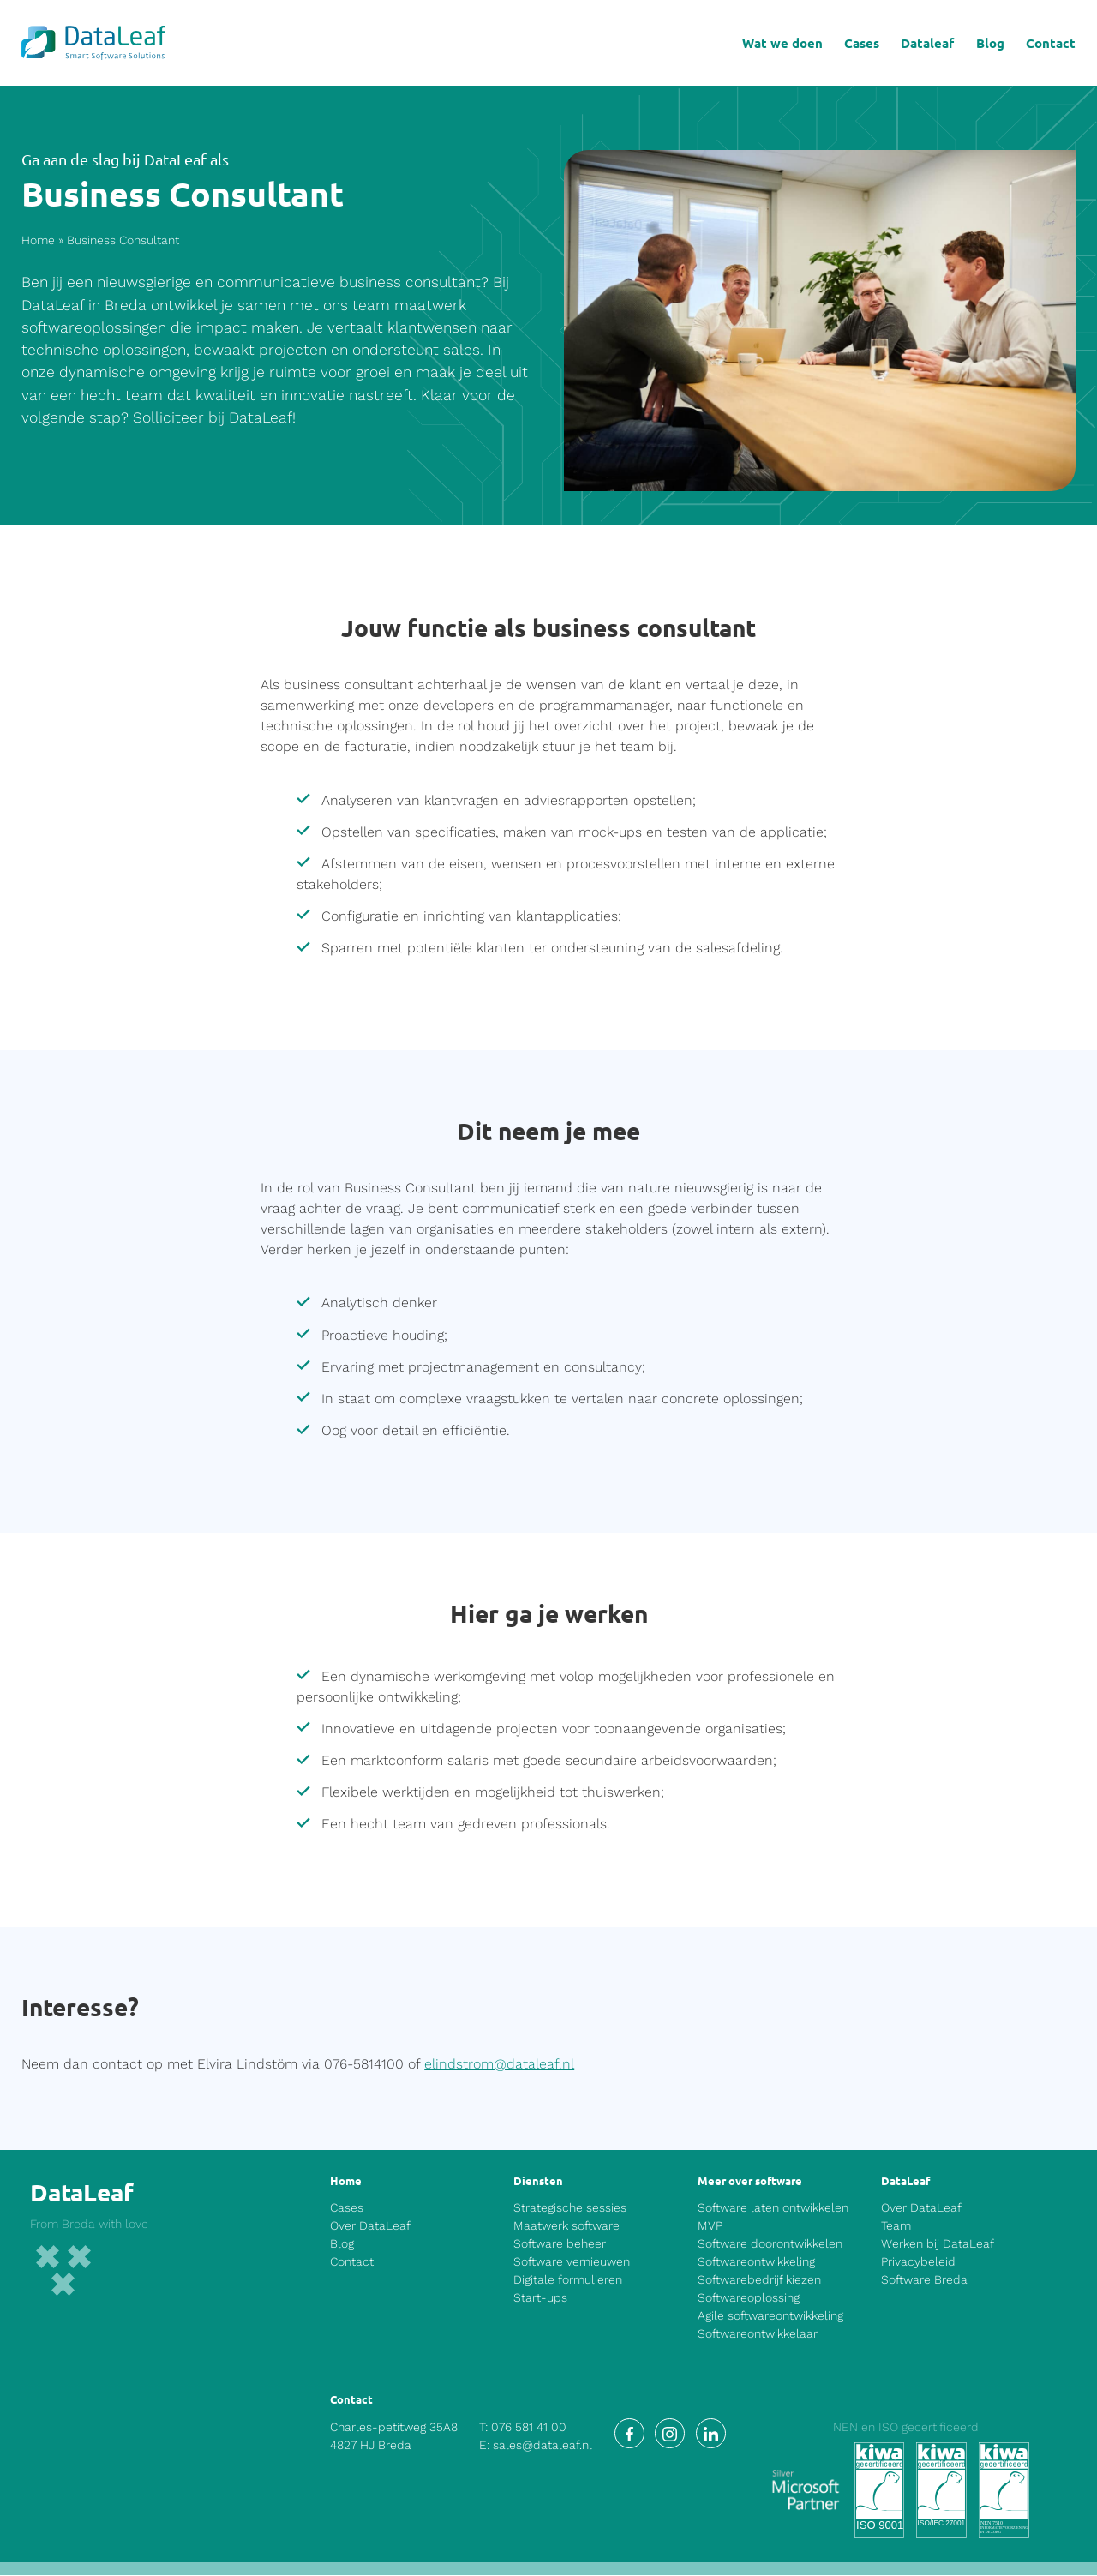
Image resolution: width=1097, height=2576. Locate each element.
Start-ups (540, 2298)
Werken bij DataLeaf (937, 2244)
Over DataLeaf (370, 2226)
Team (896, 2226)
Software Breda (924, 2280)
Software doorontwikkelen (770, 2244)
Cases (861, 42)
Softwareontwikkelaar (758, 2334)
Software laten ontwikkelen (773, 2208)
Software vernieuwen (571, 2262)
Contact (1051, 42)
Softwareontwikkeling (756, 2262)
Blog (990, 42)
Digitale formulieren (567, 2280)
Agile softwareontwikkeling (770, 2316)
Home (38, 241)
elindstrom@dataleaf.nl (499, 2065)
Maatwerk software (566, 2226)
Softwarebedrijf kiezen (759, 2280)
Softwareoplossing (749, 2298)
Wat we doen (782, 42)
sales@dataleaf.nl (542, 2446)
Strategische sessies (569, 2208)
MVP (710, 2226)
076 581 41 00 (528, 2428)
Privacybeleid (918, 2262)
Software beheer (559, 2244)
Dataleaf (927, 42)
